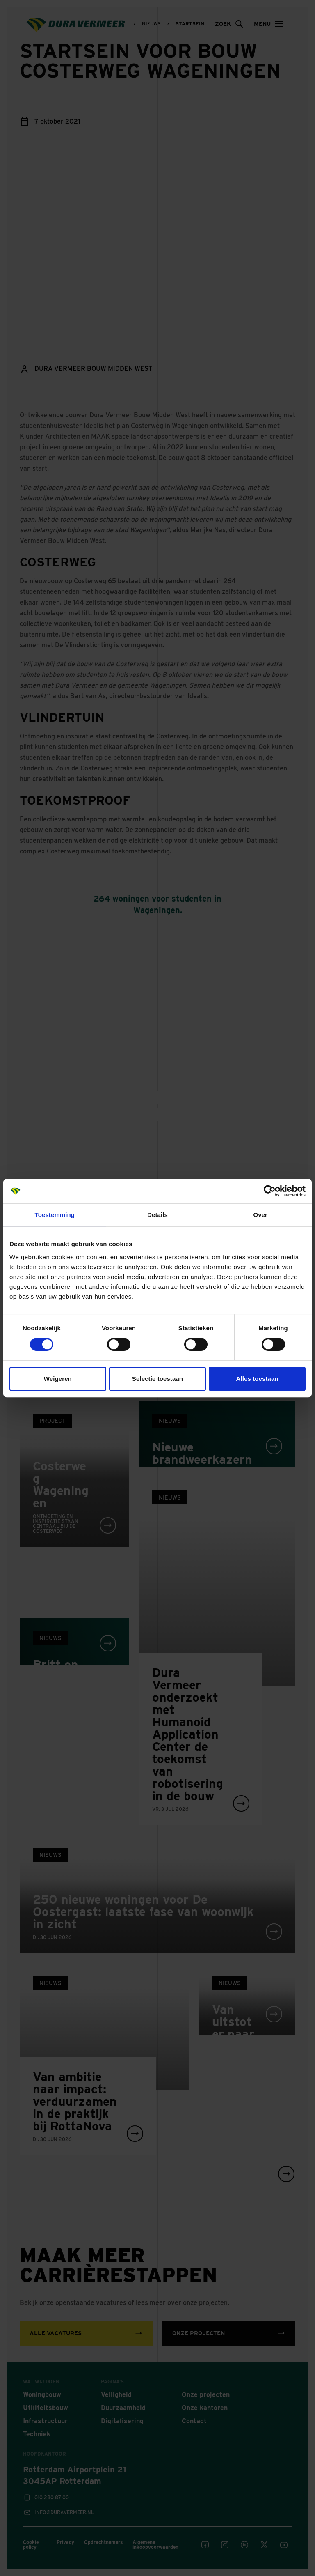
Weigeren (58, 1378)
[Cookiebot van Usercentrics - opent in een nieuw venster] (270, 1191)
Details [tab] (157, 1214)
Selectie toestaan (157, 1378)
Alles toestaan (257, 1378)
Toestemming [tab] (55, 1214)
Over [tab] (260, 1214)
